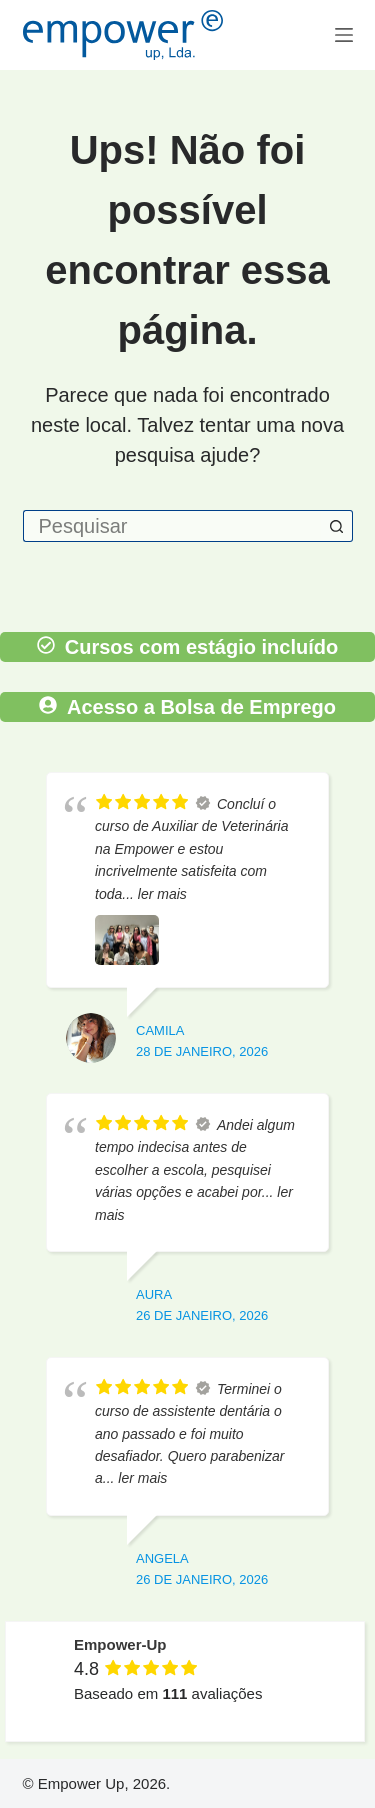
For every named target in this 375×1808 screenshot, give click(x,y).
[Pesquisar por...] (172, 526)
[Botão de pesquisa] (337, 526)
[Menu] (344, 35)
